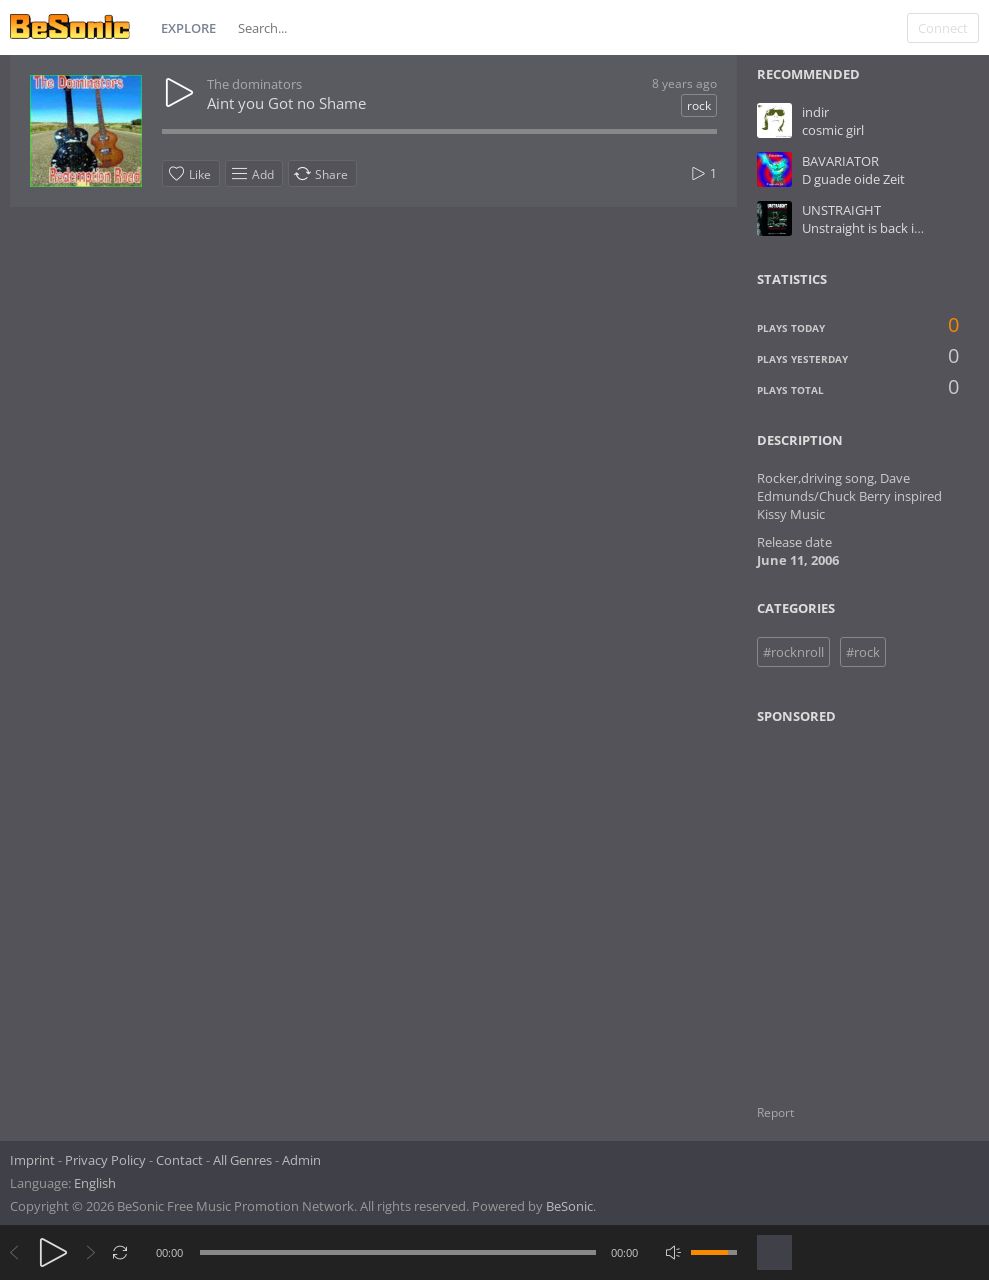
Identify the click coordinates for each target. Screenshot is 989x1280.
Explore (188, 28)
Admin (301, 1160)
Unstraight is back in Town (880, 228)
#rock (863, 652)
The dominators (254, 84)
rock (699, 105)
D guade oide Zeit (853, 179)
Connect (943, 28)
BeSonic (569, 1206)
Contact (179, 1160)
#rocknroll (793, 652)
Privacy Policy (105, 1160)
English (95, 1183)
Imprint (32, 1160)
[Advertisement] (854, 902)
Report (775, 1112)
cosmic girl (833, 130)
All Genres (242, 1160)
